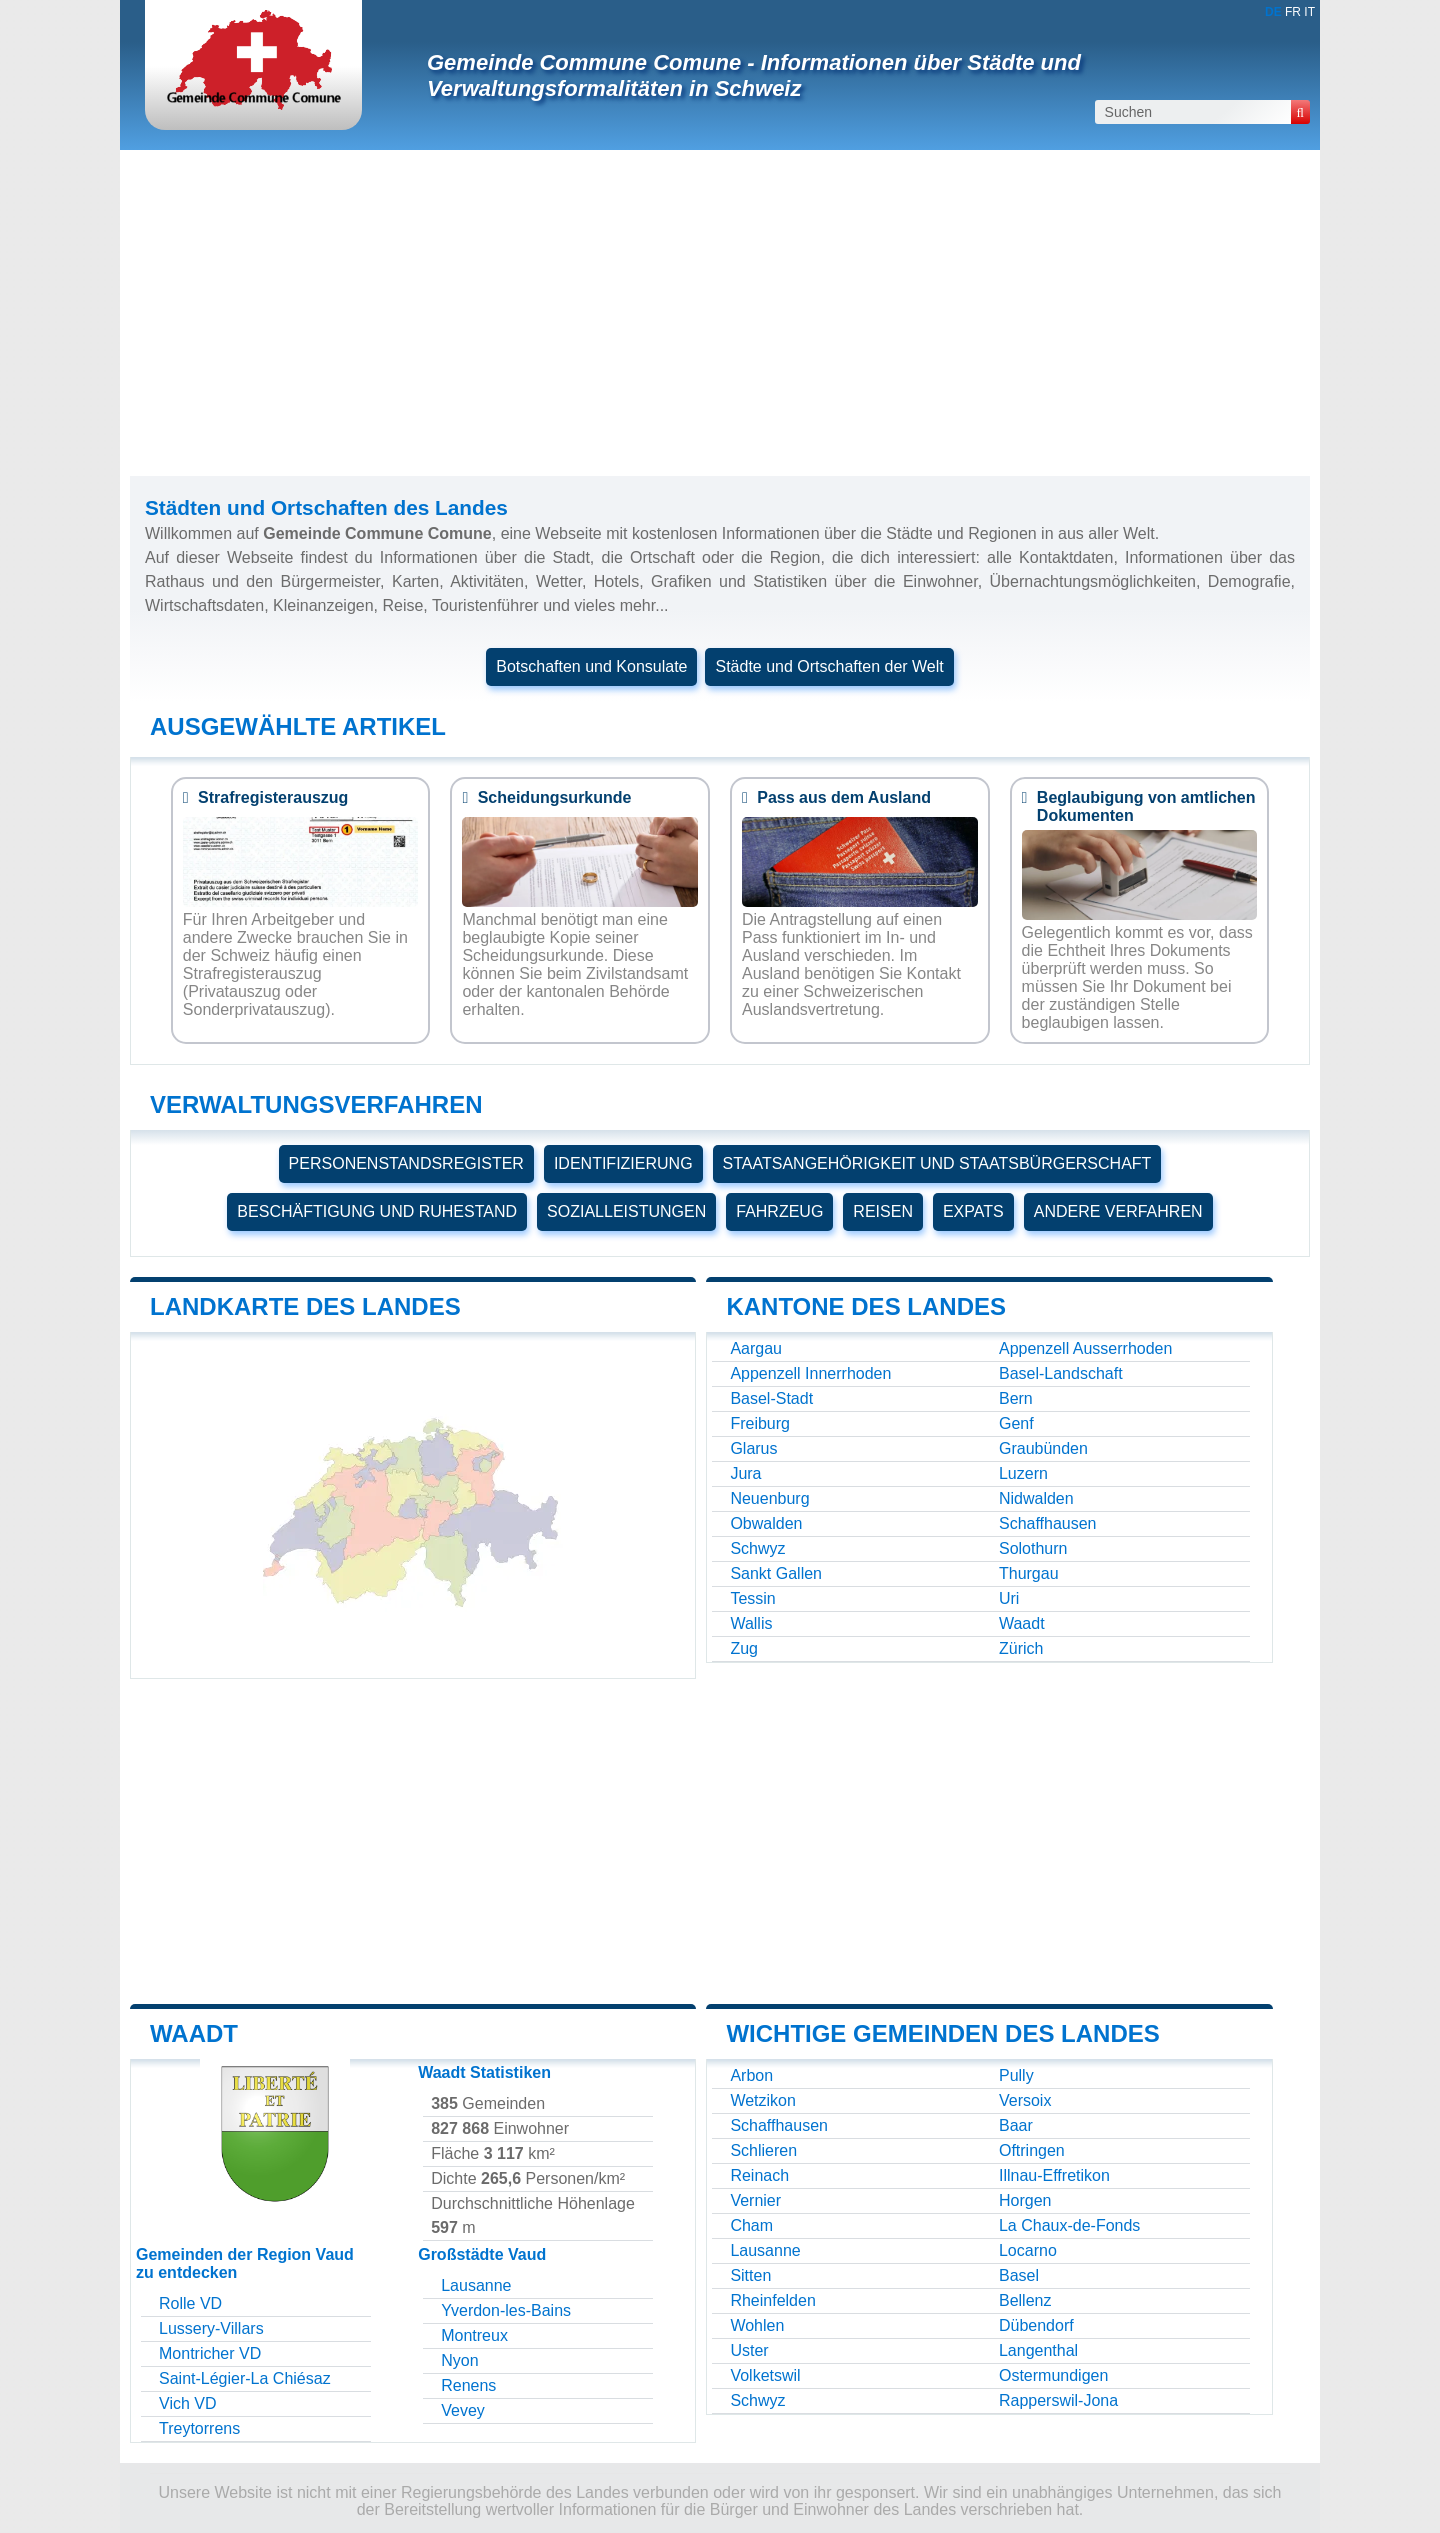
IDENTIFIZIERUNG (623, 1163)
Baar (1016, 2125)
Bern (1016, 1398)
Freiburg (760, 1423)
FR (1293, 12)
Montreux (474, 2335)
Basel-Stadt (771, 1398)
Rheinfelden (772, 2300)
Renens (468, 2385)
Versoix (1025, 2100)
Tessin (752, 1598)
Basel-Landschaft (1061, 1373)
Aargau (756, 1348)
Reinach (759, 2175)
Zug (744, 1648)
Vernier (755, 2200)
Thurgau (1029, 1573)
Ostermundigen (1053, 2375)
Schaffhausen (1048, 1523)
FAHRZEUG (779, 1211)
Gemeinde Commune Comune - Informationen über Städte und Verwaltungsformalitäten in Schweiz (754, 75)
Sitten (750, 2275)
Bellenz (1025, 2300)
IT (1309, 12)
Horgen (1025, 2200)
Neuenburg (769, 1498)
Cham (751, 2225)
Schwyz (757, 1548)
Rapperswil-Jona (1058, 2400)
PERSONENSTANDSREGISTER (406, 1163)
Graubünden (1043, 1448)
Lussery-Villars (211, 2328)
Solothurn (1033, 1548)
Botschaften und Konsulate (591, 666)
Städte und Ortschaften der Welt (829, 666)
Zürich (1021, 1648)
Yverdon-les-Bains (506, 2310)
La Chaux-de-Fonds (1069, 2225)
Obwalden (766, 1523)
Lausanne (476, 2285)
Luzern (1023, 1473)
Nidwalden (1036, 1498)
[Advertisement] (720, 313)
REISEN (883, 1211)
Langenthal (1038, 2350)
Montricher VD (210, 2353)
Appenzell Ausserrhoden (1085, 1348)
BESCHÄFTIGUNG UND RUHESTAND (377, 1211)
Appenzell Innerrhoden (810, 1373)
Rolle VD (190, 2303)
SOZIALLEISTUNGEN (626, 1211)
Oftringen (1032, 2150)
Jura (745, 1473)
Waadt (1022, 1623)
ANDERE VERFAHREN (1118, 1211)
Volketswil (765, 2375)
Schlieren (763, 2150)
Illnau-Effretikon (1054, 2175)
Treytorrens (199, 2428)
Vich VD (188, 2403)
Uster (749, 2350)
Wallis (751, 1623)
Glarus (753, 1448)
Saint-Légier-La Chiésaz (245, 2378)
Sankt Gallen (776, 1573)
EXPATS (973, 1211)
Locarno (1028, 2250)
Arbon (751, 2075)
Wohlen (757, 2325)
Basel (1019, 2275)
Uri (1009, 1598)
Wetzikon (763, 2100)
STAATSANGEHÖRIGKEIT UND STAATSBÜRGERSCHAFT (937, 1163)
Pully (1016, 2075)
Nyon (459, 2360)
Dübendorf (1036, 2325)
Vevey (463, 2410)
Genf (1016, 1423)
